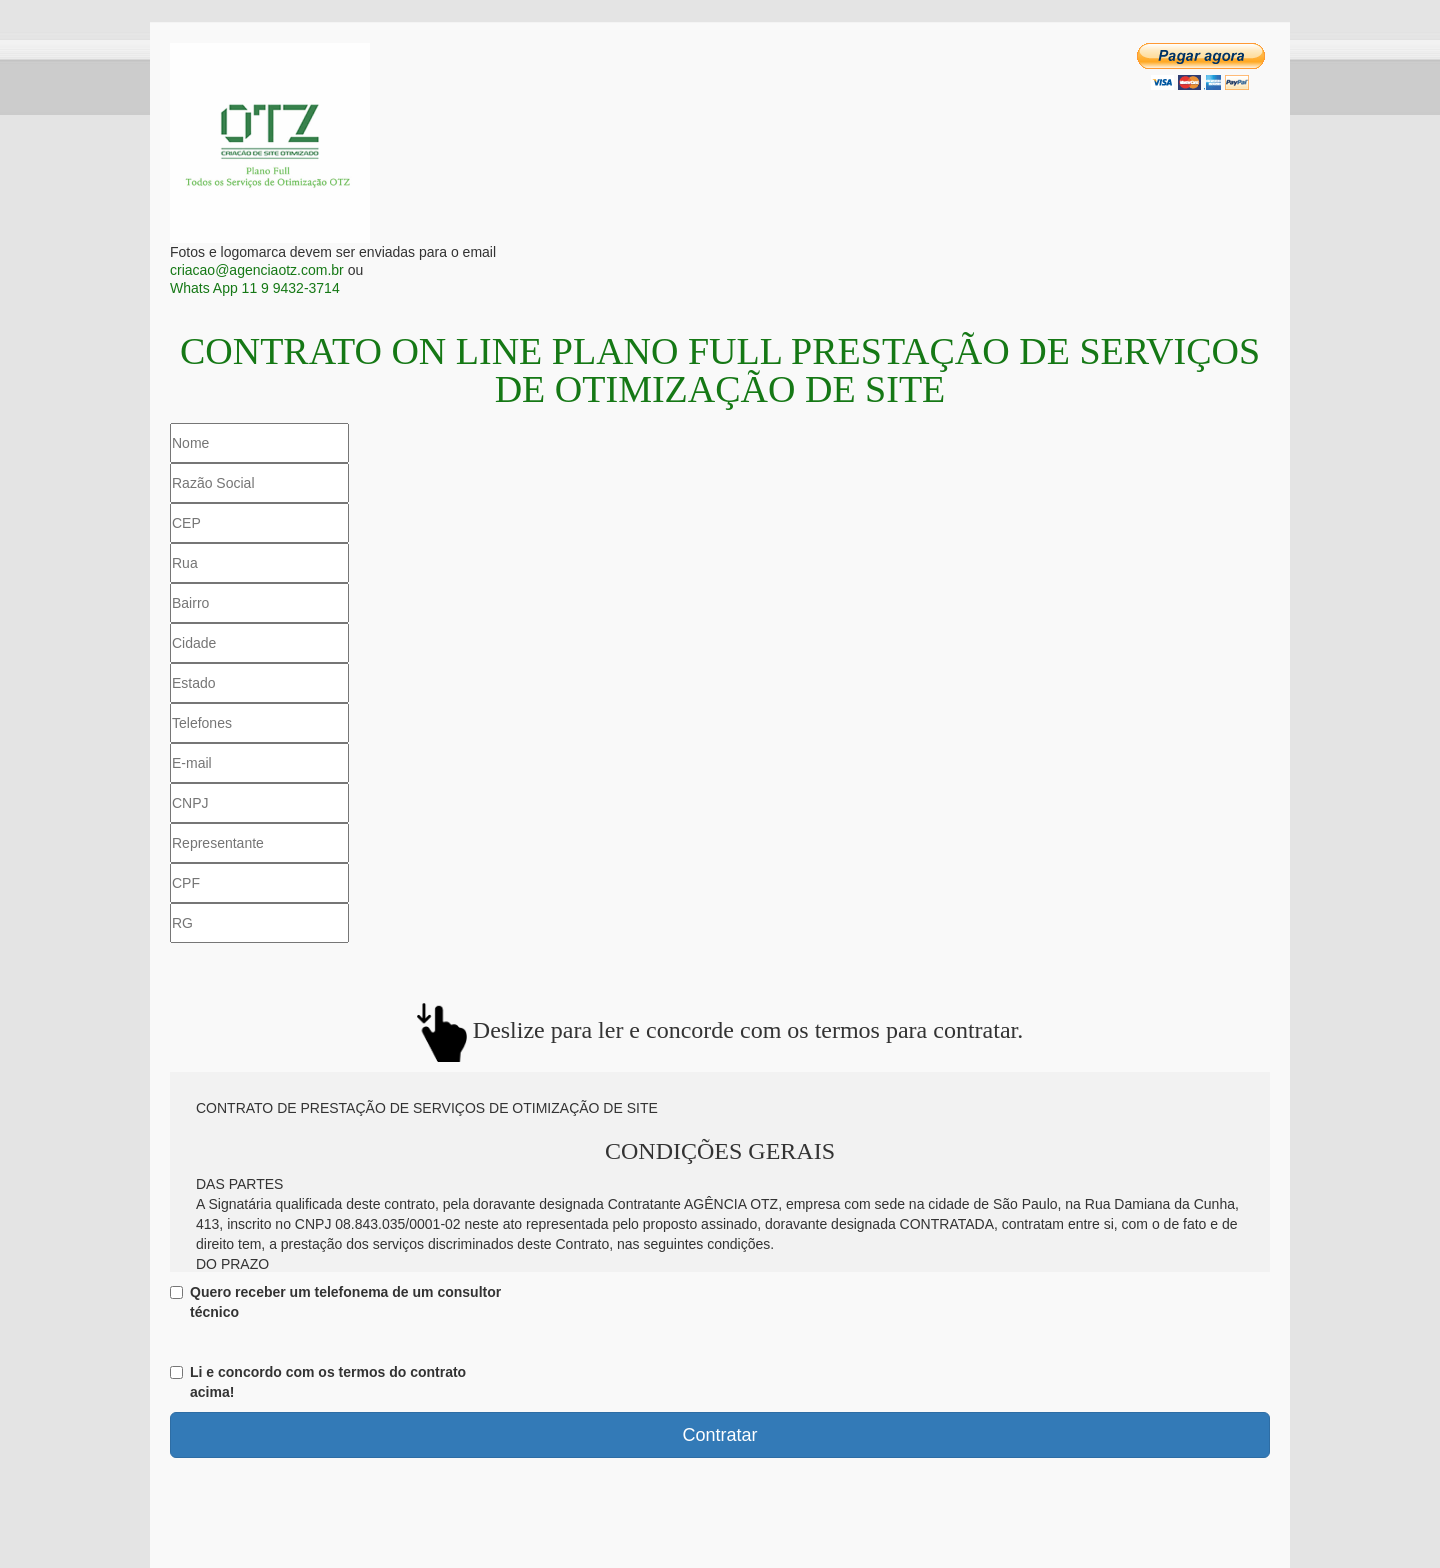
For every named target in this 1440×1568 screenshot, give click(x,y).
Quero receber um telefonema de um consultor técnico (335, 1302)
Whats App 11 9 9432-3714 (255, 288)
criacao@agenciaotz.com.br (257, 270)
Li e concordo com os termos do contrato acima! (318, 1382)
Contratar (719, 1435)
